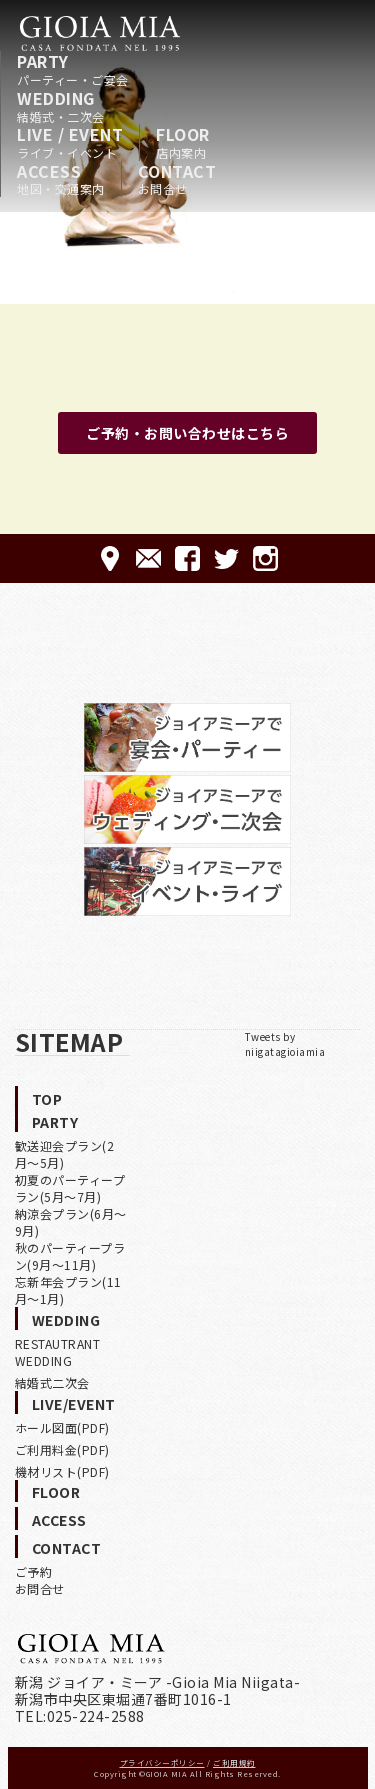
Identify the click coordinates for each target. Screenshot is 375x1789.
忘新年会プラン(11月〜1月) (68, 1290)
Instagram (265, 558)
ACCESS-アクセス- (109, 558)
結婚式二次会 (52, 1382)
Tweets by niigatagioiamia (285, 1044)
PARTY (73, 69)
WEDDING (61, 106)
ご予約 (34, 1571)
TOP (47, 1099)
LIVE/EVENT (74, 1404)
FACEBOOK (187, 558)
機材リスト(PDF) (62, 1471)
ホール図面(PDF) (62, 1427)
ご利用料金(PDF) (62, 1449)
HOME (100, 33)
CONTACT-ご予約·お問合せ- (148, 558)
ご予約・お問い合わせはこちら (187, 433)
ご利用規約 (234, 1762)
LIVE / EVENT (70, 142)
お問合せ (40, 1588)
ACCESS (61, 179)
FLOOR (183, 142)
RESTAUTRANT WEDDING (58, 1352)
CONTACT (177, 179)
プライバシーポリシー (162, 1762)
